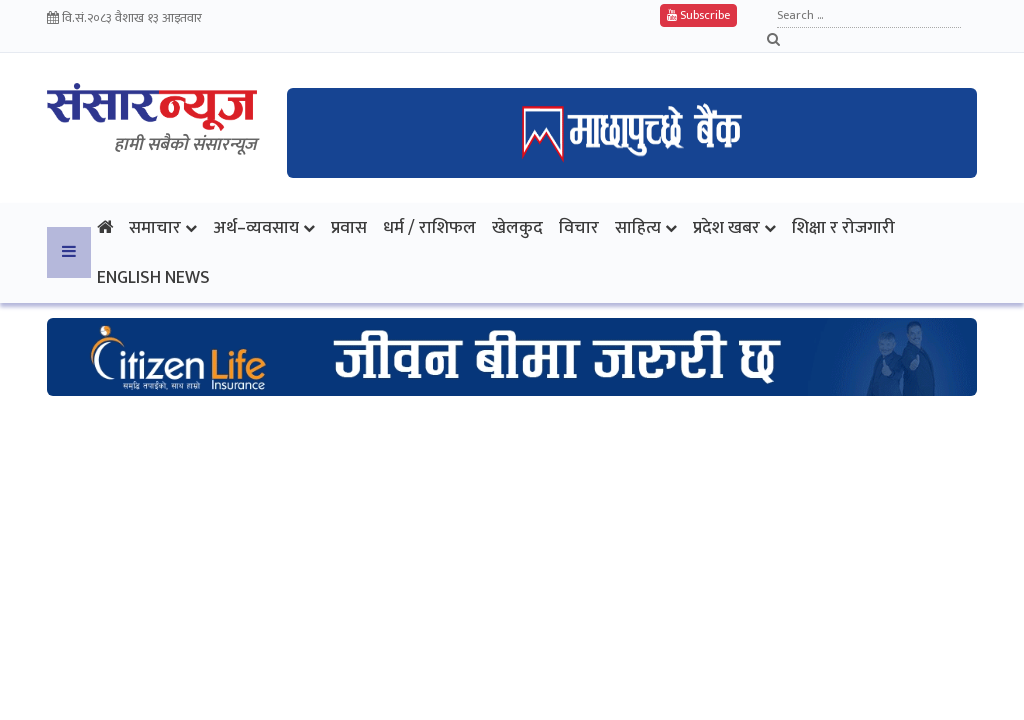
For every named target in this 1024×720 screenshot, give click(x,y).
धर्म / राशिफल (429, 227)
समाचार (155, 227)
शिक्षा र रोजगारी (843, 227)
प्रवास (349, 227)
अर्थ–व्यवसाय (256, 227)
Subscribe (698, 15)
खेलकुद (517, 227)
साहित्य (638, 227)
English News (153, 277)
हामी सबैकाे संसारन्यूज (185, 145)
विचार (579, 227)
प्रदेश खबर (726, 227)
